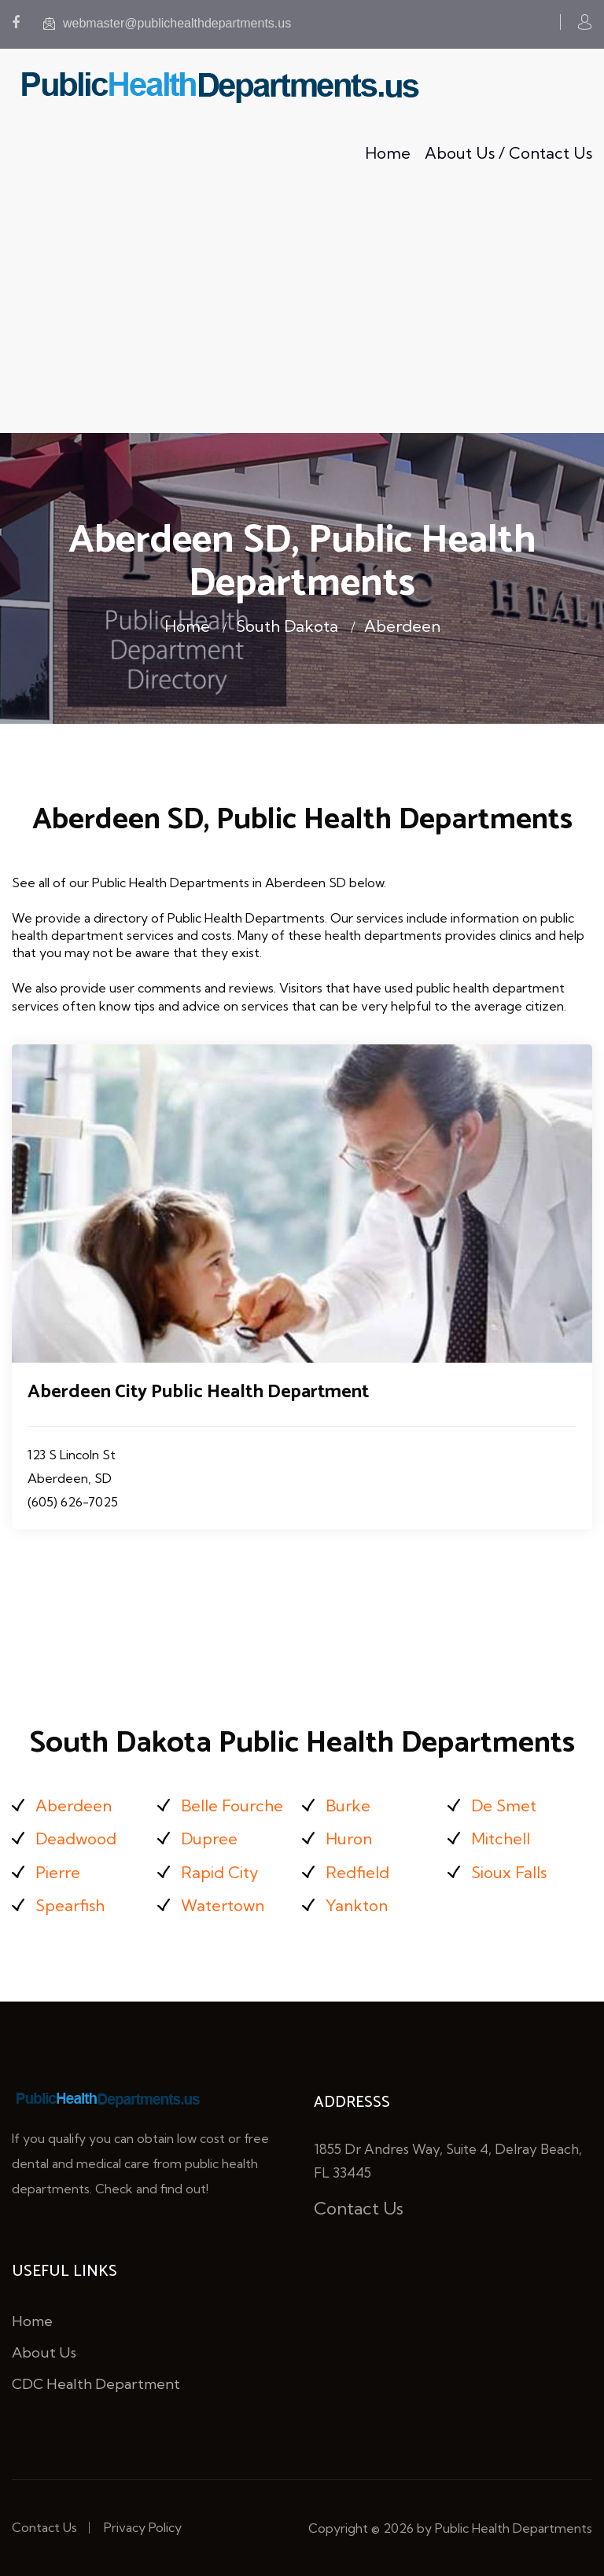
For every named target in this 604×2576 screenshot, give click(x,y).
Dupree (209, 1838)
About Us (44, 2352)
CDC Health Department (96, 2384)
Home (388, 153)
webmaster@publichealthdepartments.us (167, 23)
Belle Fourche (232, 1805)
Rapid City (220, 1872)
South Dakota (287, 626)
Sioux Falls (509, 1872)
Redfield (357, 1872)
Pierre (57, 1872)
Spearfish (70, 1905)
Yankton (357, 1905)
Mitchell (500, 1838)
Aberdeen (402, 626)
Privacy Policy (143, 2527)
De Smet (503, 1805)
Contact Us (358, 2208)
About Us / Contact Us (508, 153)
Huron (349, 1838)
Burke (348, 1805)
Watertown (222, 1905)
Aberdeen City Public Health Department (198, 1392)
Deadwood (75, 1838)
